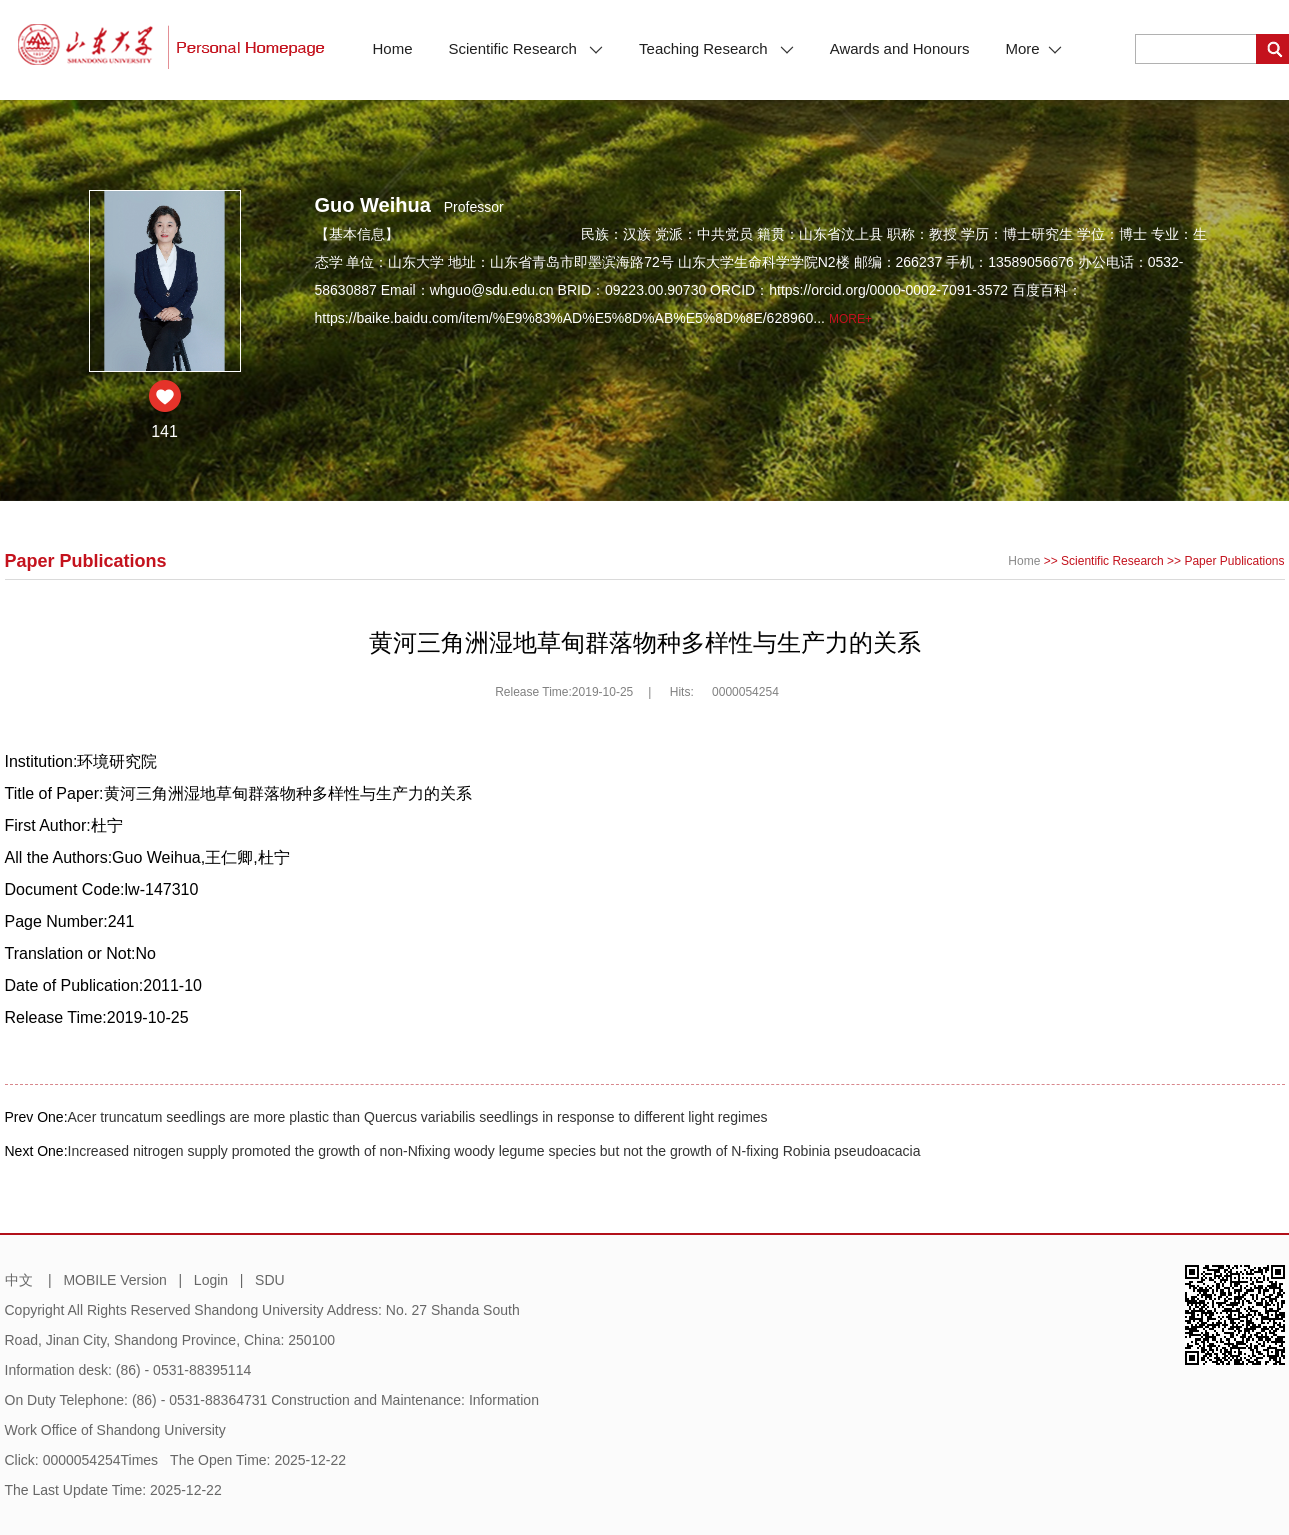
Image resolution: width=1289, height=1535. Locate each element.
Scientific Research (526, 48)
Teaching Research (716, 48)
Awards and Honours (900, 48)
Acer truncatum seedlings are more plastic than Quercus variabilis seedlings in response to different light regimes (418, 1117)
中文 (19, 1280)
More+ (850, 319)
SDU (270, 1280)
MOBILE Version (115, 1280)
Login (211, 1280)
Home (393, 48)
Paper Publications (1234, 561)
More (1033, 48)
